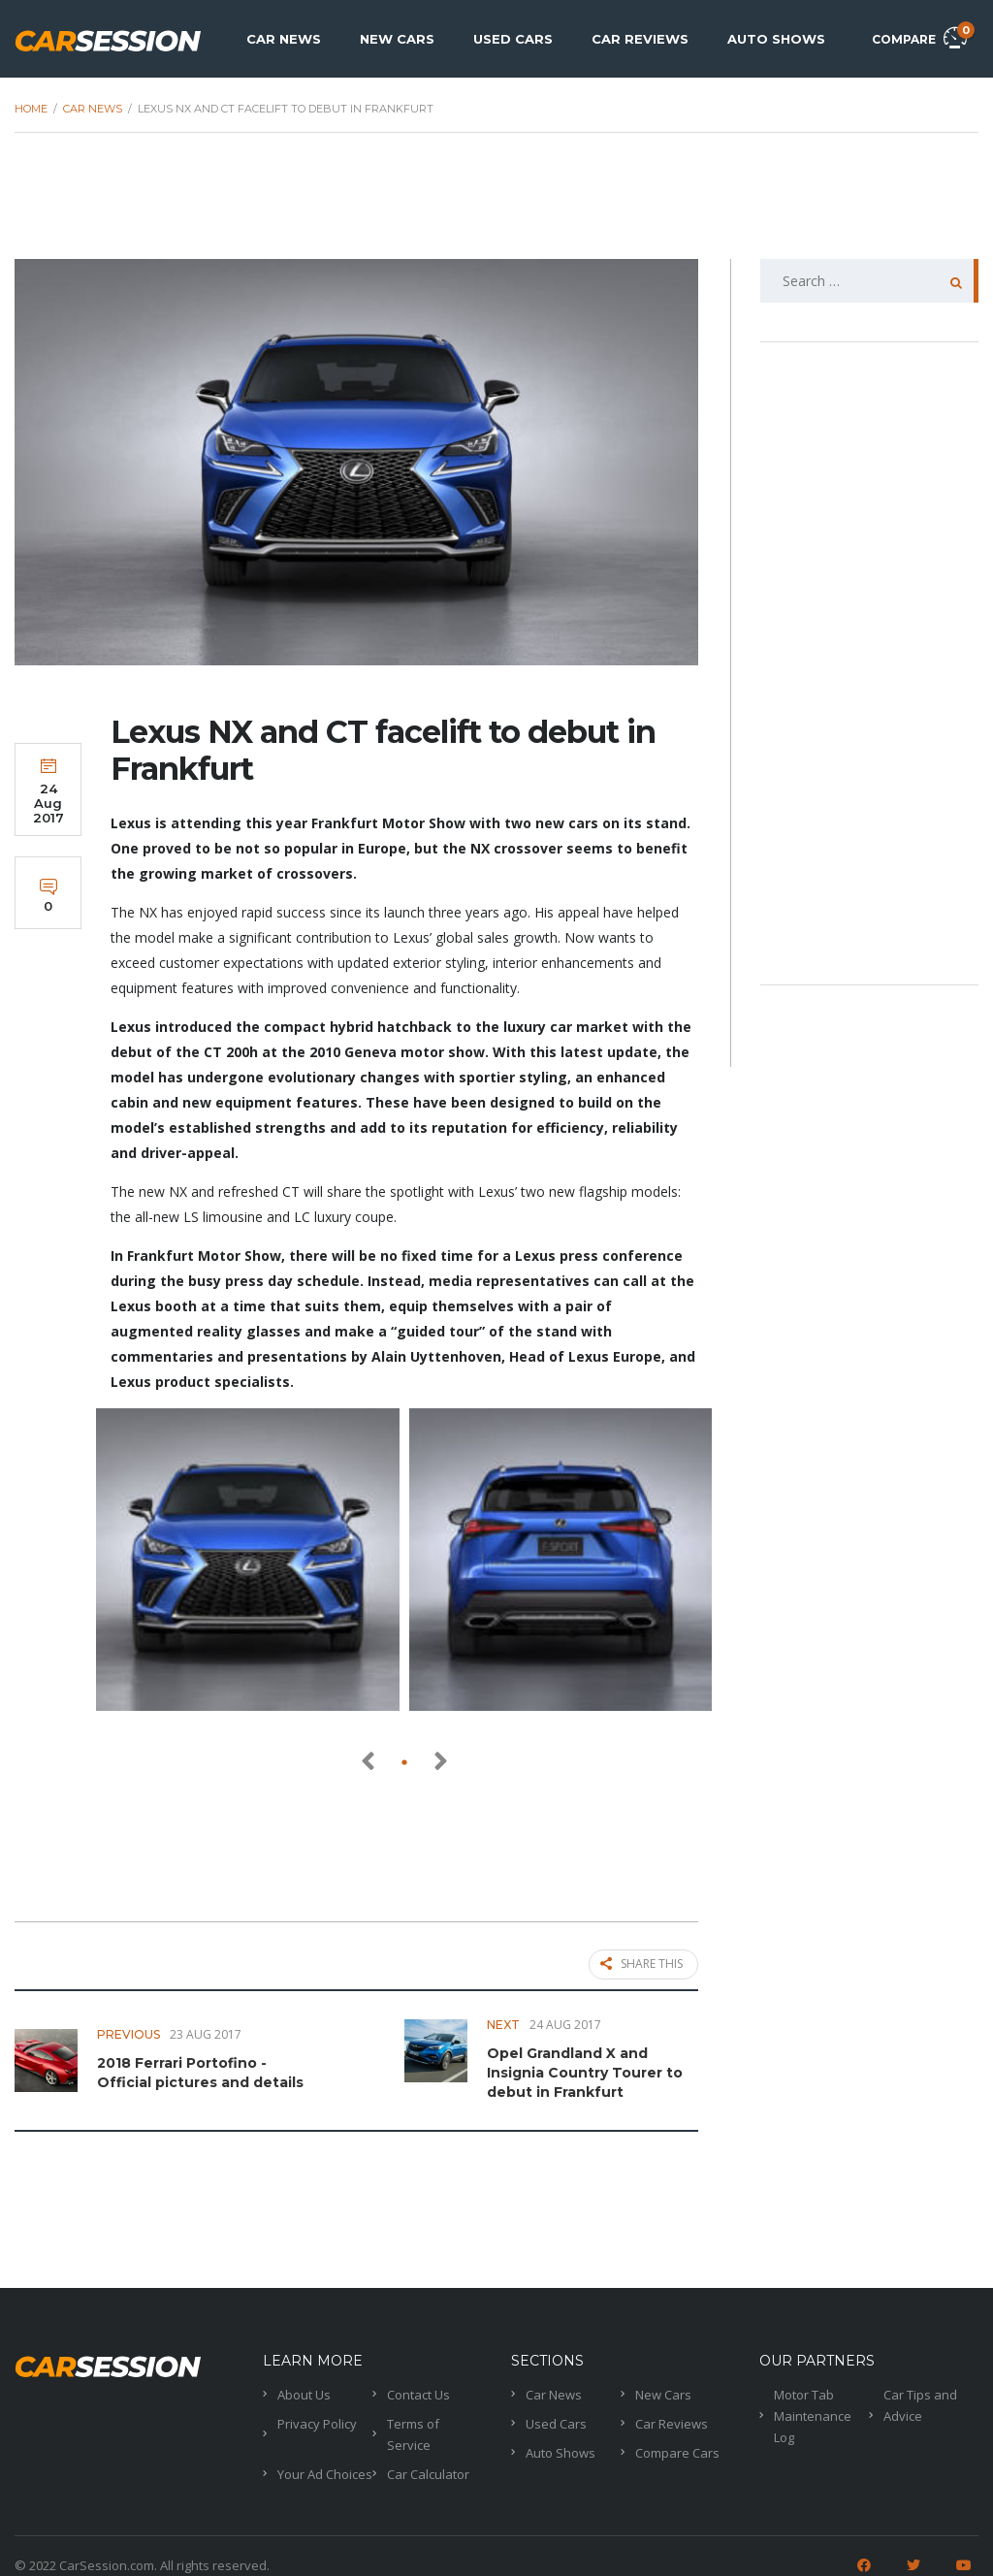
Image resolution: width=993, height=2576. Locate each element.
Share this (641, 1965)
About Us (304, 2390)
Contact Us (418, 2390)
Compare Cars (677, 2448)
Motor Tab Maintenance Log (812, 2411)
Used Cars (513, 39)
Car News (283, 39)
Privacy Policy (317, 2419)
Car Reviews (640, 39)
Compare (919, 36)
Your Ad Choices (324, 2469)
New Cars (397, 39)
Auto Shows (776, 39)
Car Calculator (428, 2469)
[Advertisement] (496, 205)
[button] (404, 1762)
